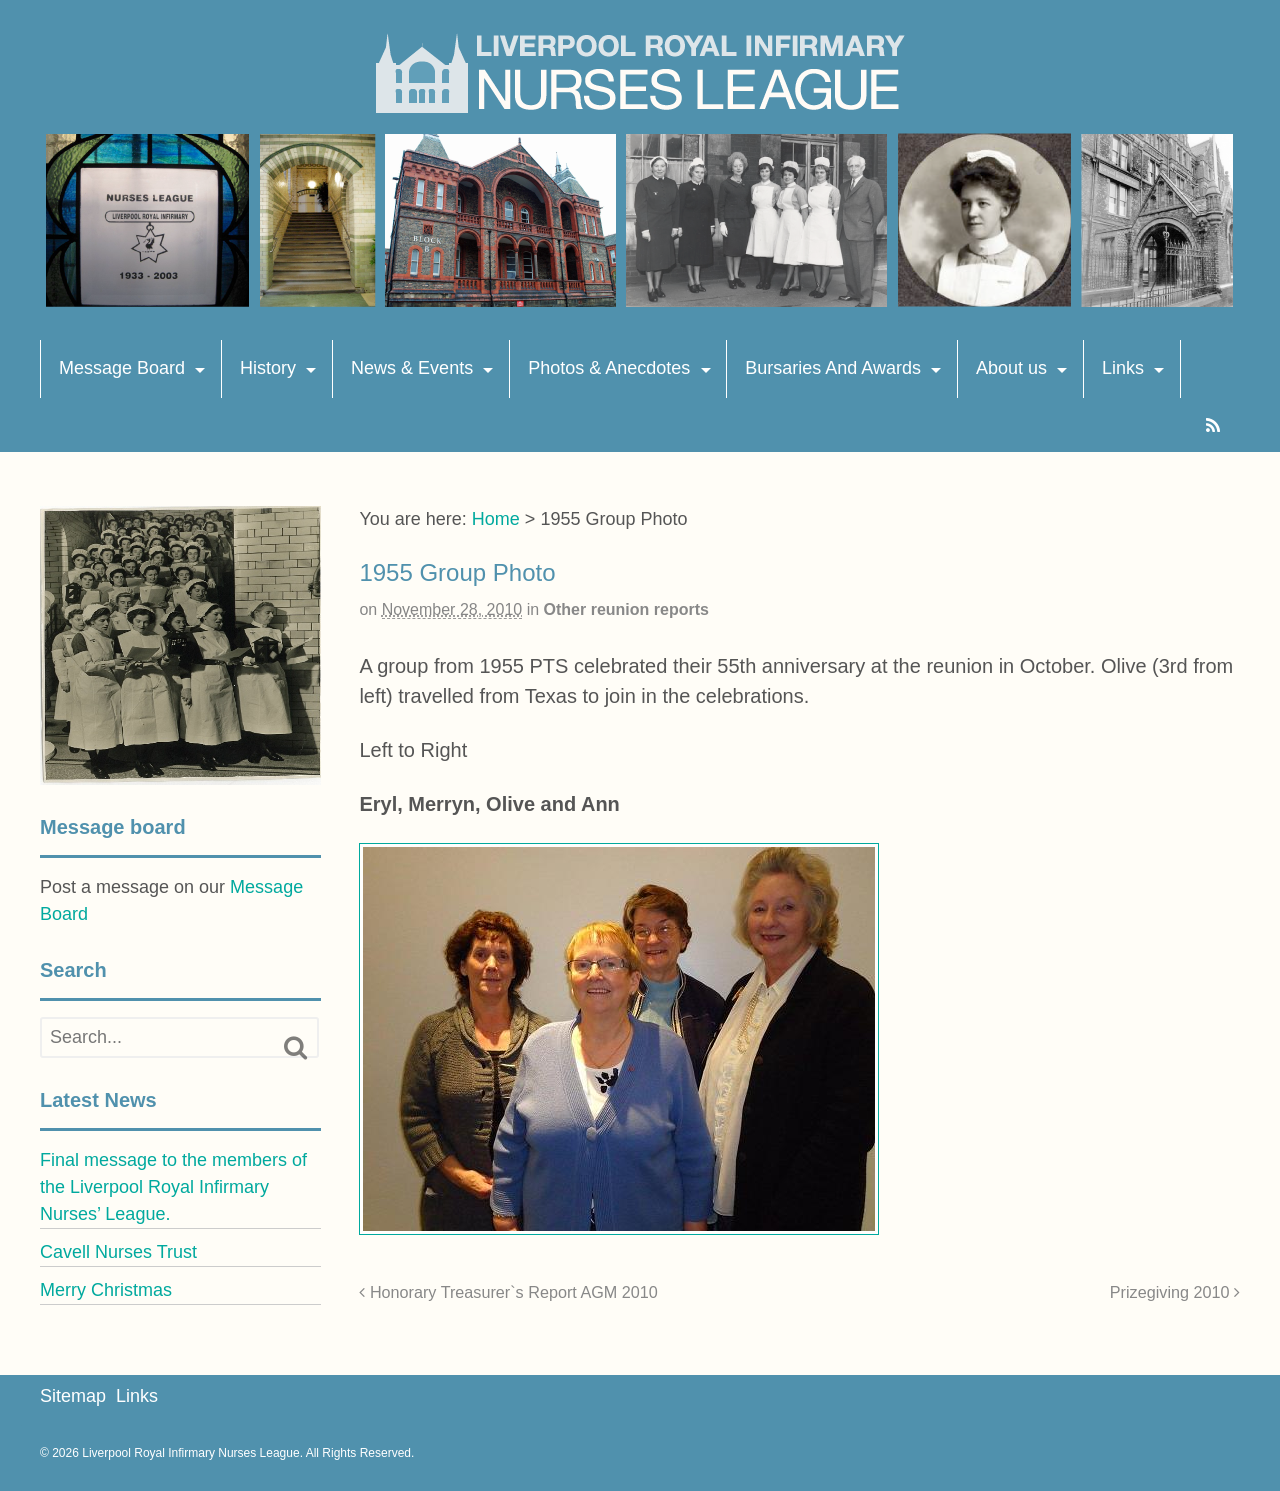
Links (1123, 368)
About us (1011, 368)
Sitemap (73, 1396)
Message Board (122, 368)
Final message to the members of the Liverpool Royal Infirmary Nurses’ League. (173, 1187)
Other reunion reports (626, 609)
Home (496, 519)
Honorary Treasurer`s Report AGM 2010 (508, 1292)
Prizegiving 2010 (1175, 1292)
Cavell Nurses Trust (118, 1252)
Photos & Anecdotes (609, 368)
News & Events (412, 368)
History (268, 368)
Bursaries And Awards (833, 368)
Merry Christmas (106, 1290)
